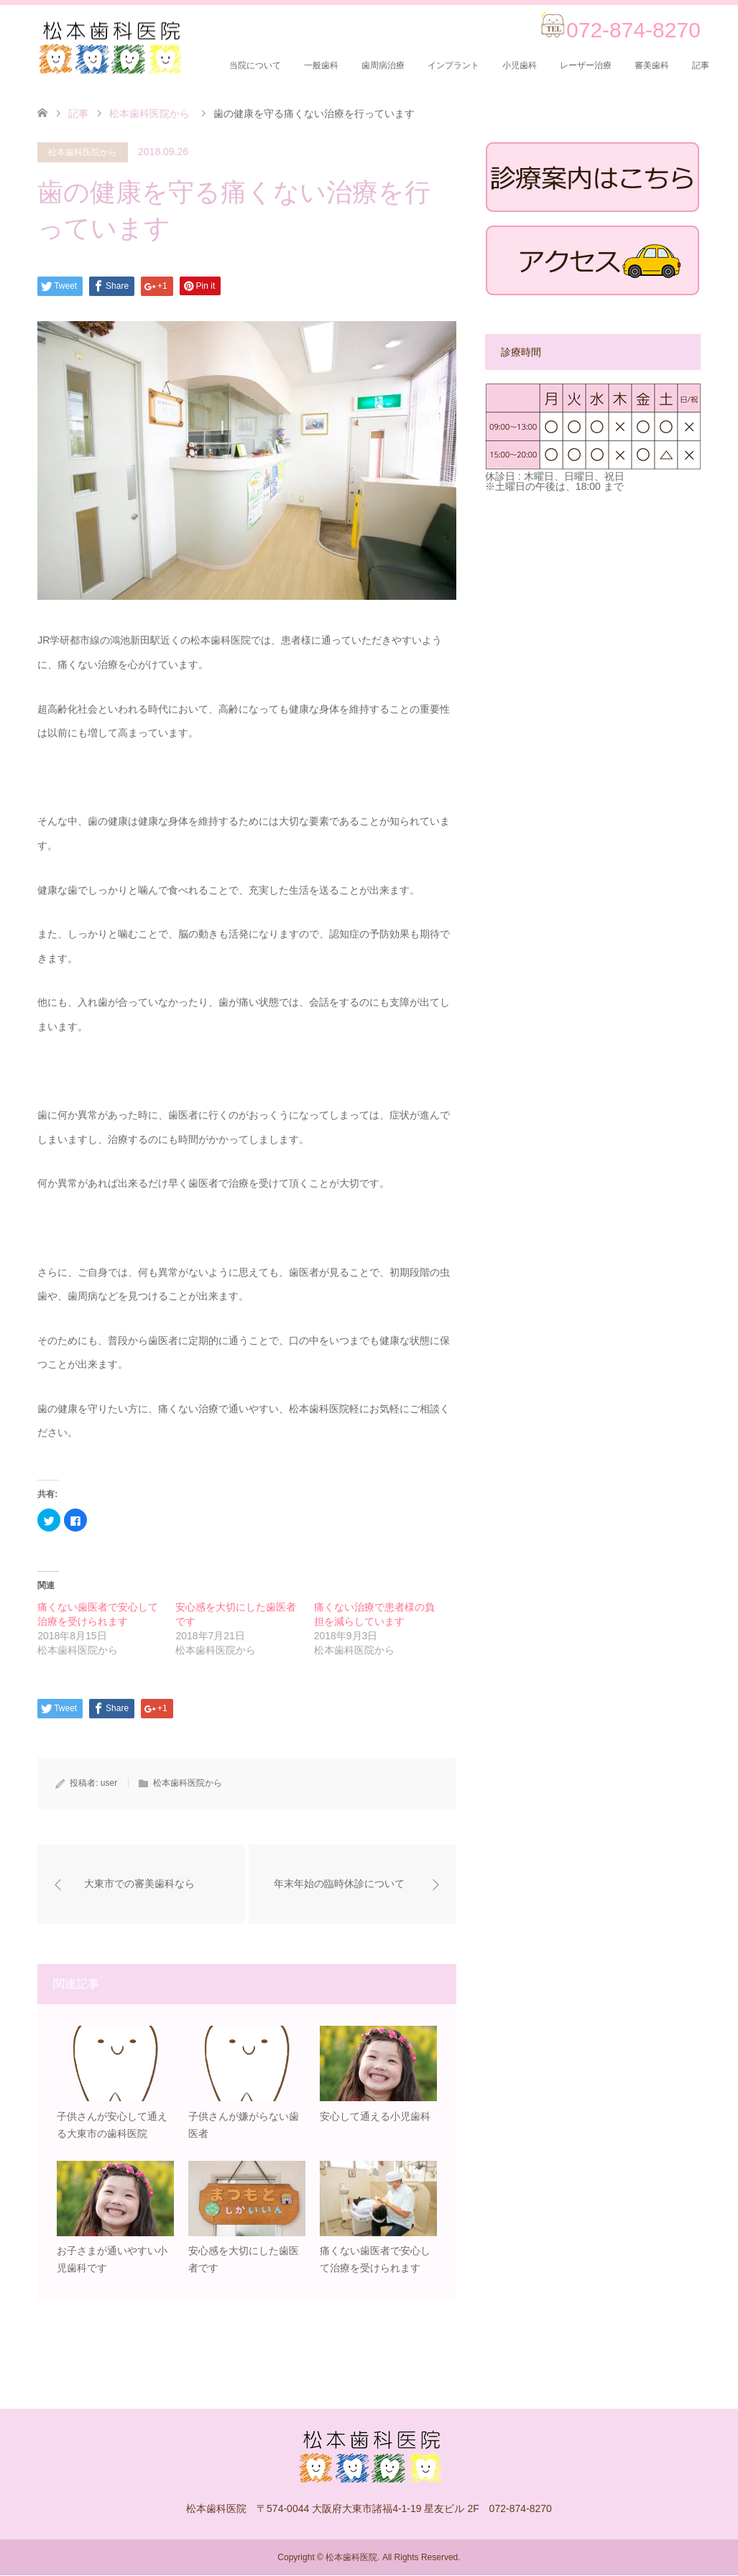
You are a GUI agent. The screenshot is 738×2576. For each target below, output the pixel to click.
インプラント (453, 65)
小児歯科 (519, 65)
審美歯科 (652, 65)
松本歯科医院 (351, 2558)
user (109, 1783)
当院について (255, 65)
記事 (700, 65)
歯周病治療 (383, 65)
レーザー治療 (586, 65)
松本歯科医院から (82, 152)
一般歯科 (321, 65)
